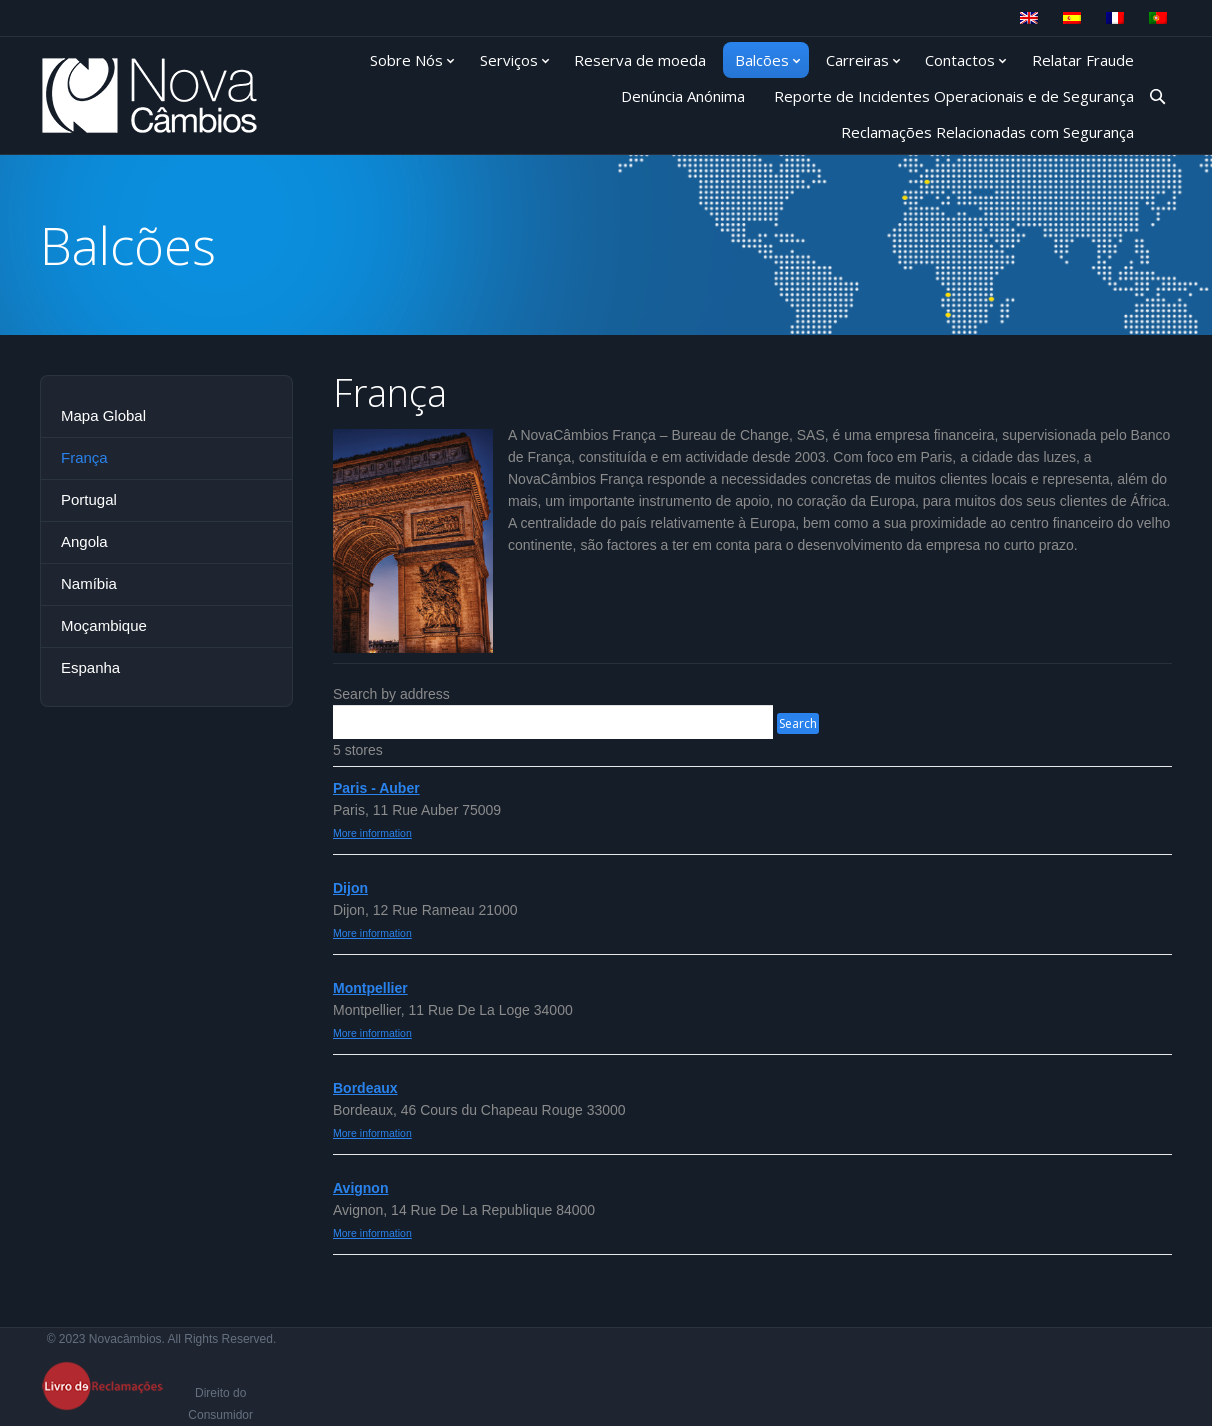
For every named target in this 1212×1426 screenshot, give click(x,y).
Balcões (762, 60)
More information (372, 833)
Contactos (960, 60)
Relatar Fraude (1083, 60)
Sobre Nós (406, 60)
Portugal (89, 499)
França (84, 457)
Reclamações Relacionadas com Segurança (987, 132)
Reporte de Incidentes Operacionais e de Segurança (954, 96)
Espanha (90, 667)
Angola (84, 541)
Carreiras (857, 60)
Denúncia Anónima (683, 96)
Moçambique (104, 625)
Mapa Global (103, 415)
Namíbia (89, 583)
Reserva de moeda (640, 60)
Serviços (509, 60)
